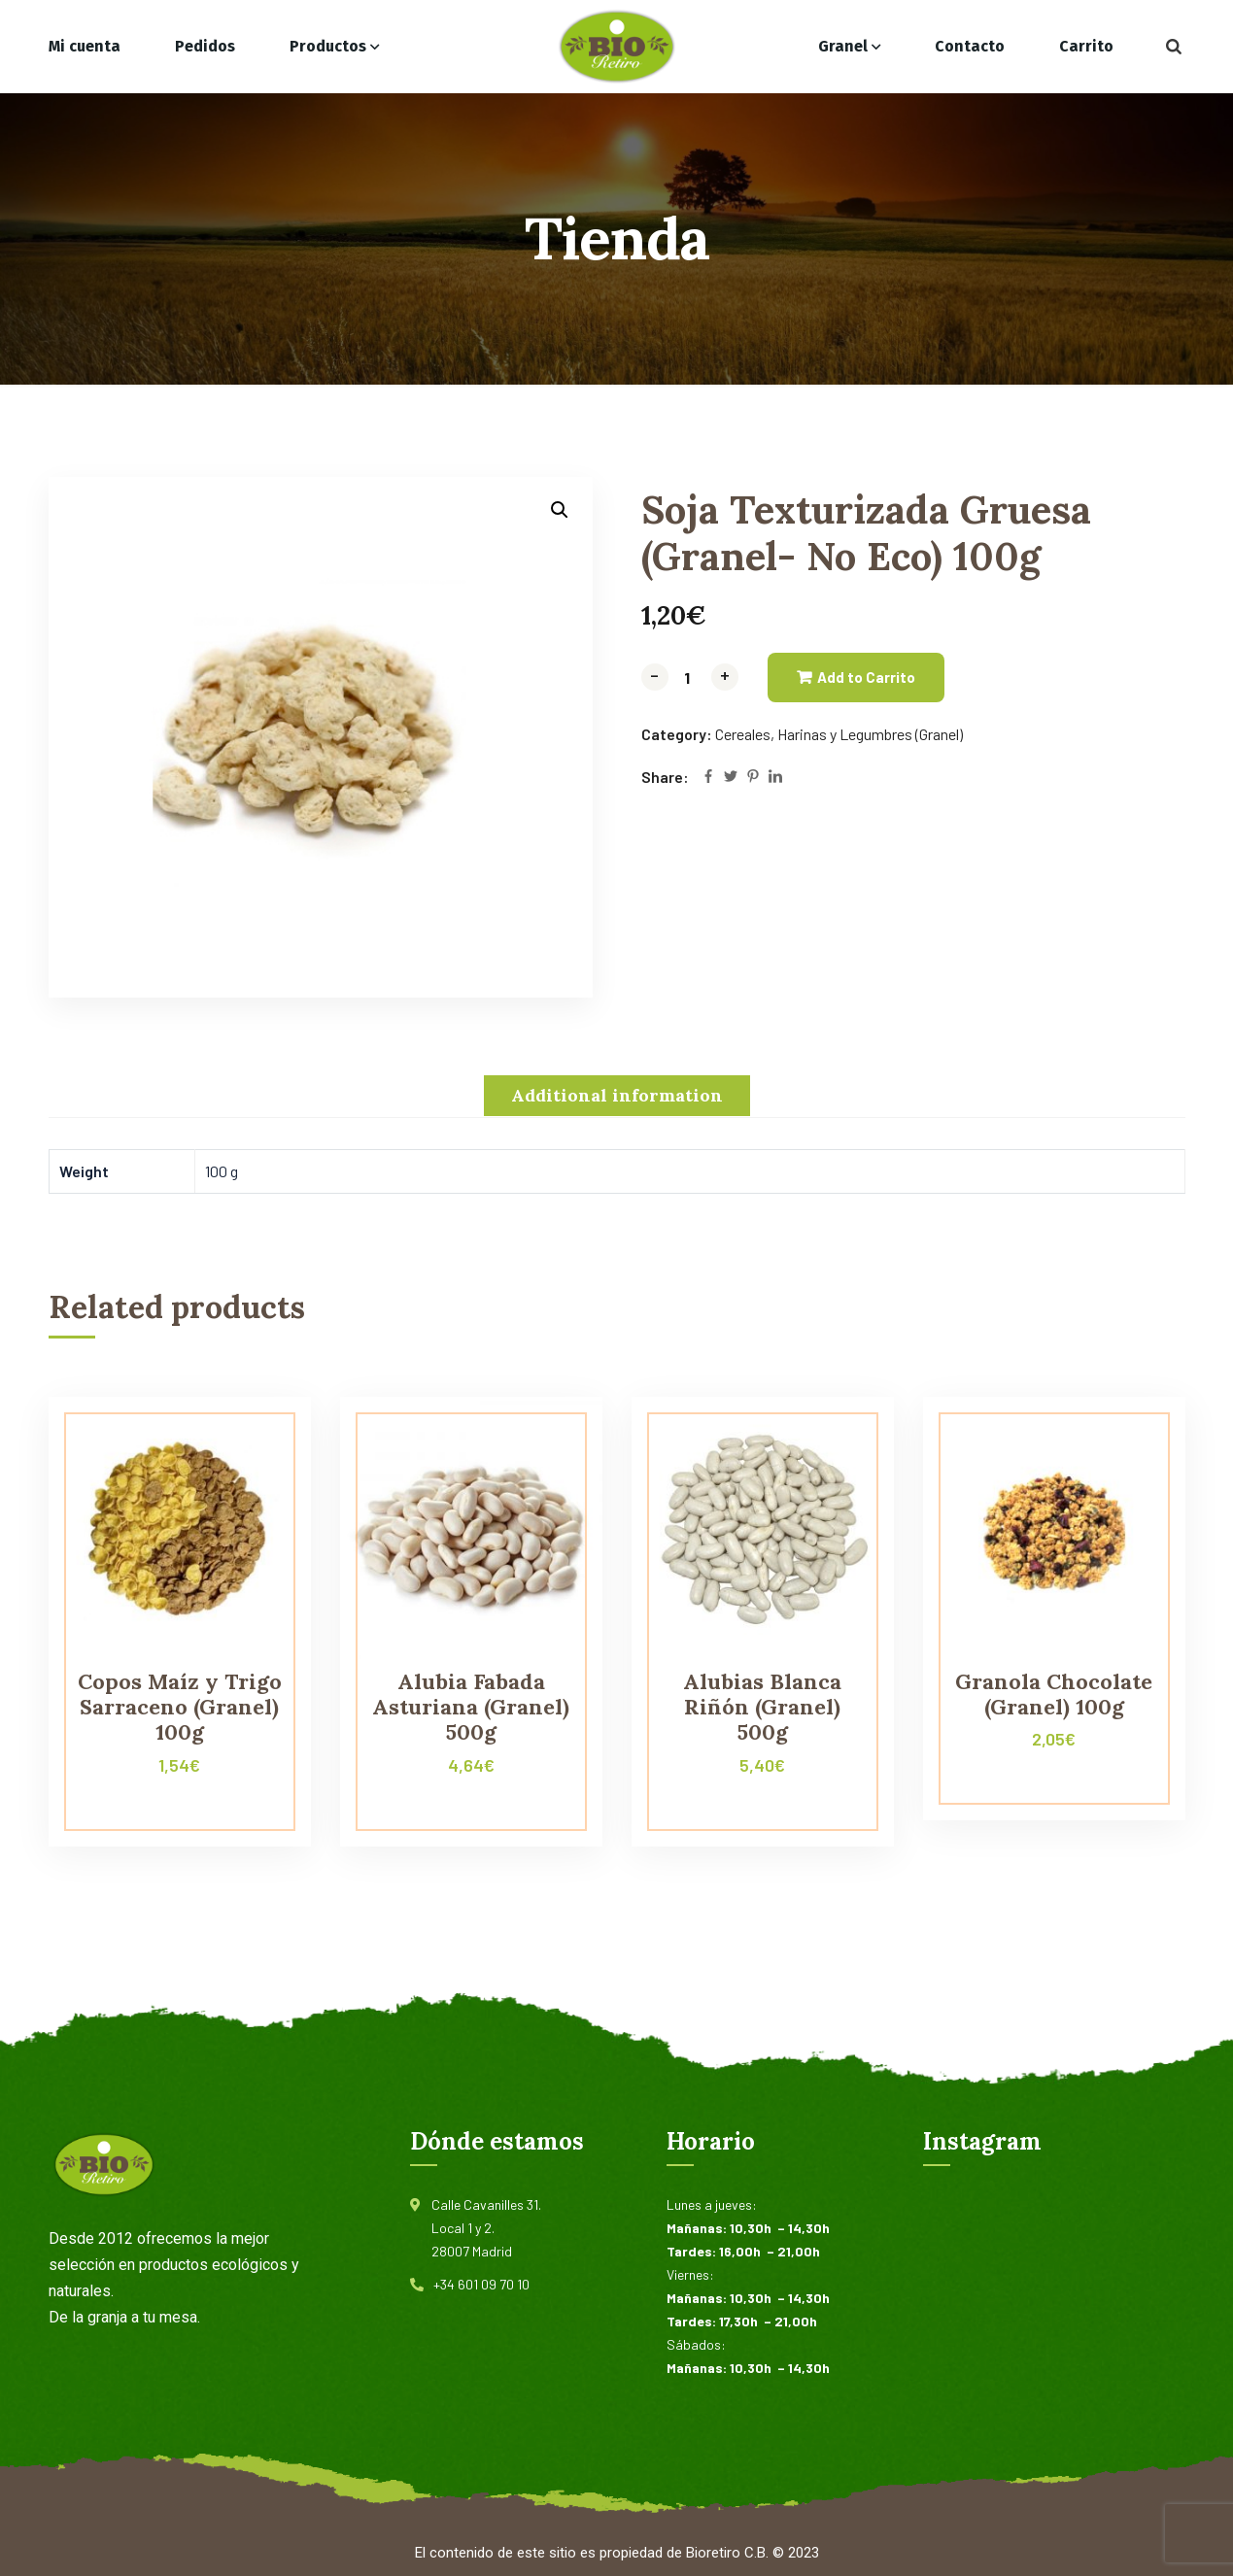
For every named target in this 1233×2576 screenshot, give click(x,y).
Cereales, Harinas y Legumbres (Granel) (839, 734)
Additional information (617, 1095)
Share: (665, 776)
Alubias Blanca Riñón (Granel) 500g (762, 1707)
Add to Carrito (866, 677)
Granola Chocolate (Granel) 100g (1053, 1694)
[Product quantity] (689, 677)
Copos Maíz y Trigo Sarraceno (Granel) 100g (180, 1707)
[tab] (617, 1095)
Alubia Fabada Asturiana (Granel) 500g (470, 1707)
